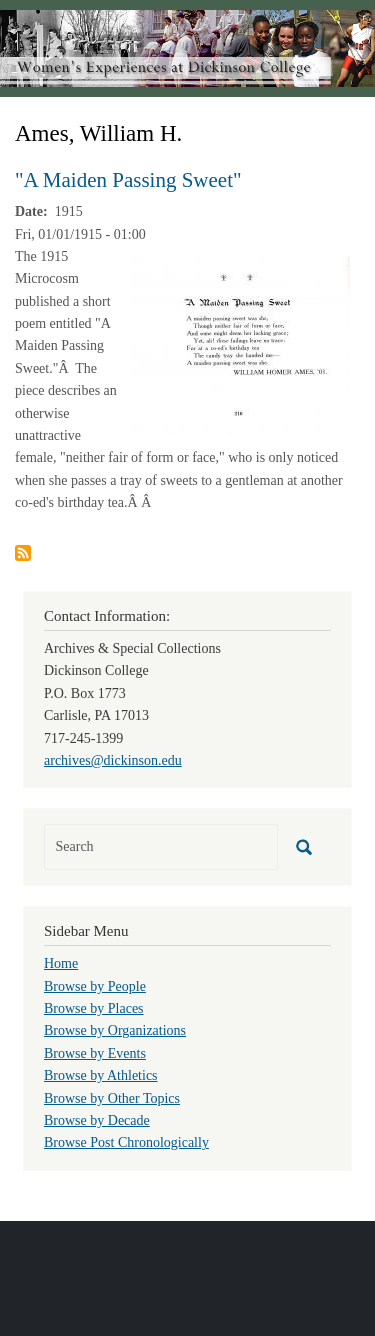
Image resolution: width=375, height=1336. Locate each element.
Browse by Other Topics (112, 1098)
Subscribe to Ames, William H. (23, 553)
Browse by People (95, 986)
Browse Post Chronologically (126, 1142)
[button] (240, 345)
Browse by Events (95, 1053)
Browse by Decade (97, 1120)
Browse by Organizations (115, 1030)
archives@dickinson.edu (113, 760)
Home (61, 963)
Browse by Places (94, 1008)
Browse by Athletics (101, 1075)
